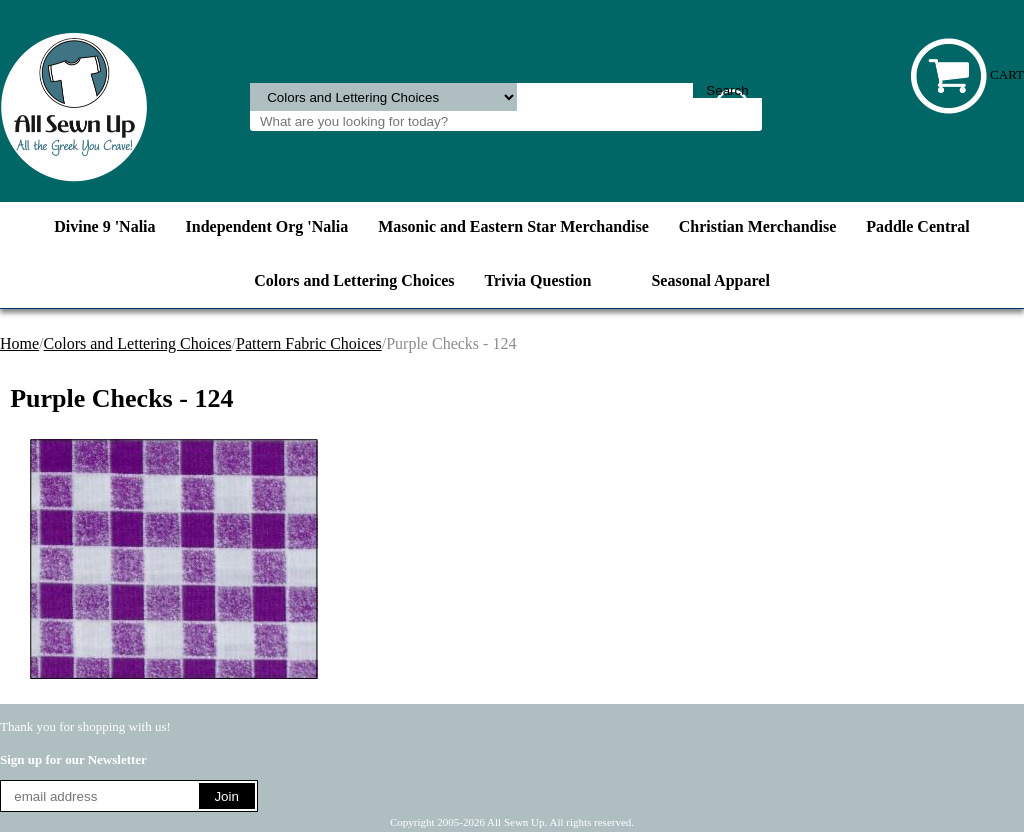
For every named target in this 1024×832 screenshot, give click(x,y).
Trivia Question (538, 280)
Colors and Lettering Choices (354, 280)
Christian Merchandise (757, 226)
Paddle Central (918, 226)
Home (19, 343)
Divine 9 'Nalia (104, 226)
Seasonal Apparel (710, 280)
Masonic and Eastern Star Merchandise (513, 226)
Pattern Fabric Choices (309, 343)
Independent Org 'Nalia (267, 226)
